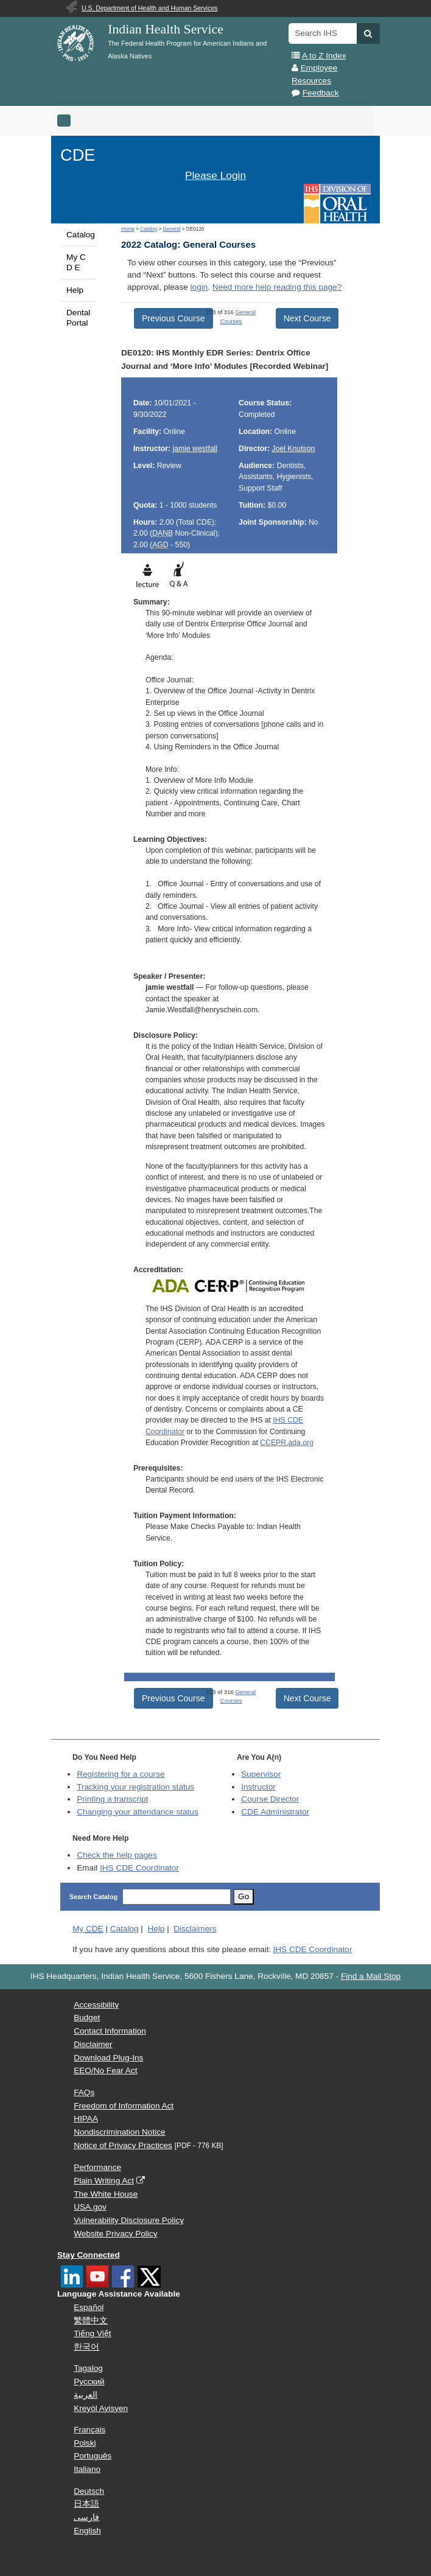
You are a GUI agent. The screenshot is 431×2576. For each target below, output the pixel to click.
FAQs (84, 2092)
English (87, 2530)
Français (89, 2429)
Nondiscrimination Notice (119, 2132)
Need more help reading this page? (277, 287)
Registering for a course (120, 1774)
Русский (89, 2381)
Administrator (275, 1811)
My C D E (76, 262)
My (87, 1928)
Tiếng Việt (92, 2333)
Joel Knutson (293, 448)
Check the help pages (117, 1855)
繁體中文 (91, 2320)
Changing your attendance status (137, 1811)
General (171, 229)
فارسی (86, 2517)
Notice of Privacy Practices (123, 2145)
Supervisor (261, 1774)
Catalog (80, 234)
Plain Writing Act (104, 2180)
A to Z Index (324, 55)
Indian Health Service (165, 29)
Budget (87, 2017)
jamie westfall (194, 448)
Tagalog (88, 2368)
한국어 (86, 2346)
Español (88, 2307)
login (199, 287)
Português (92, 2455)
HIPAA (86, 2118)
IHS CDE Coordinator (139, 1867)
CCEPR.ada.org (287, 1442)
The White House (106, 2194)
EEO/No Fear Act (105, 2070)
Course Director (270, 1799)
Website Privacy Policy (115, 2233)
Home (128, 229)
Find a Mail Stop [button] (371, 1976)
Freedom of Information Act (123, 2105)
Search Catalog (93, 1896)
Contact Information (110, 2030)
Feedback (321, 92)
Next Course (307, 318)
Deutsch (89, 2491)
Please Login (215, 175)
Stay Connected (88, 2254)
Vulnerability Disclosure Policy (129, 2220)
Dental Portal (78, 317)
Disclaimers (194, 1928)
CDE (77, 154)
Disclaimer (93, 2044)
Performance (97, 2167)
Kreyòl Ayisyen (101, 2408)
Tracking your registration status (135, 1786)
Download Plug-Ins (108, 2057)
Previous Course (173, 318)
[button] (368, 33)
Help (74, 290)
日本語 (86, 2503)
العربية (85, 2394)
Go (243, 1896)
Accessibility (96, 2004)
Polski (85, 2443)
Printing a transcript (112, 1799)
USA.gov (90, 2206)
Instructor (258, 1786)
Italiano (87, 2469)
